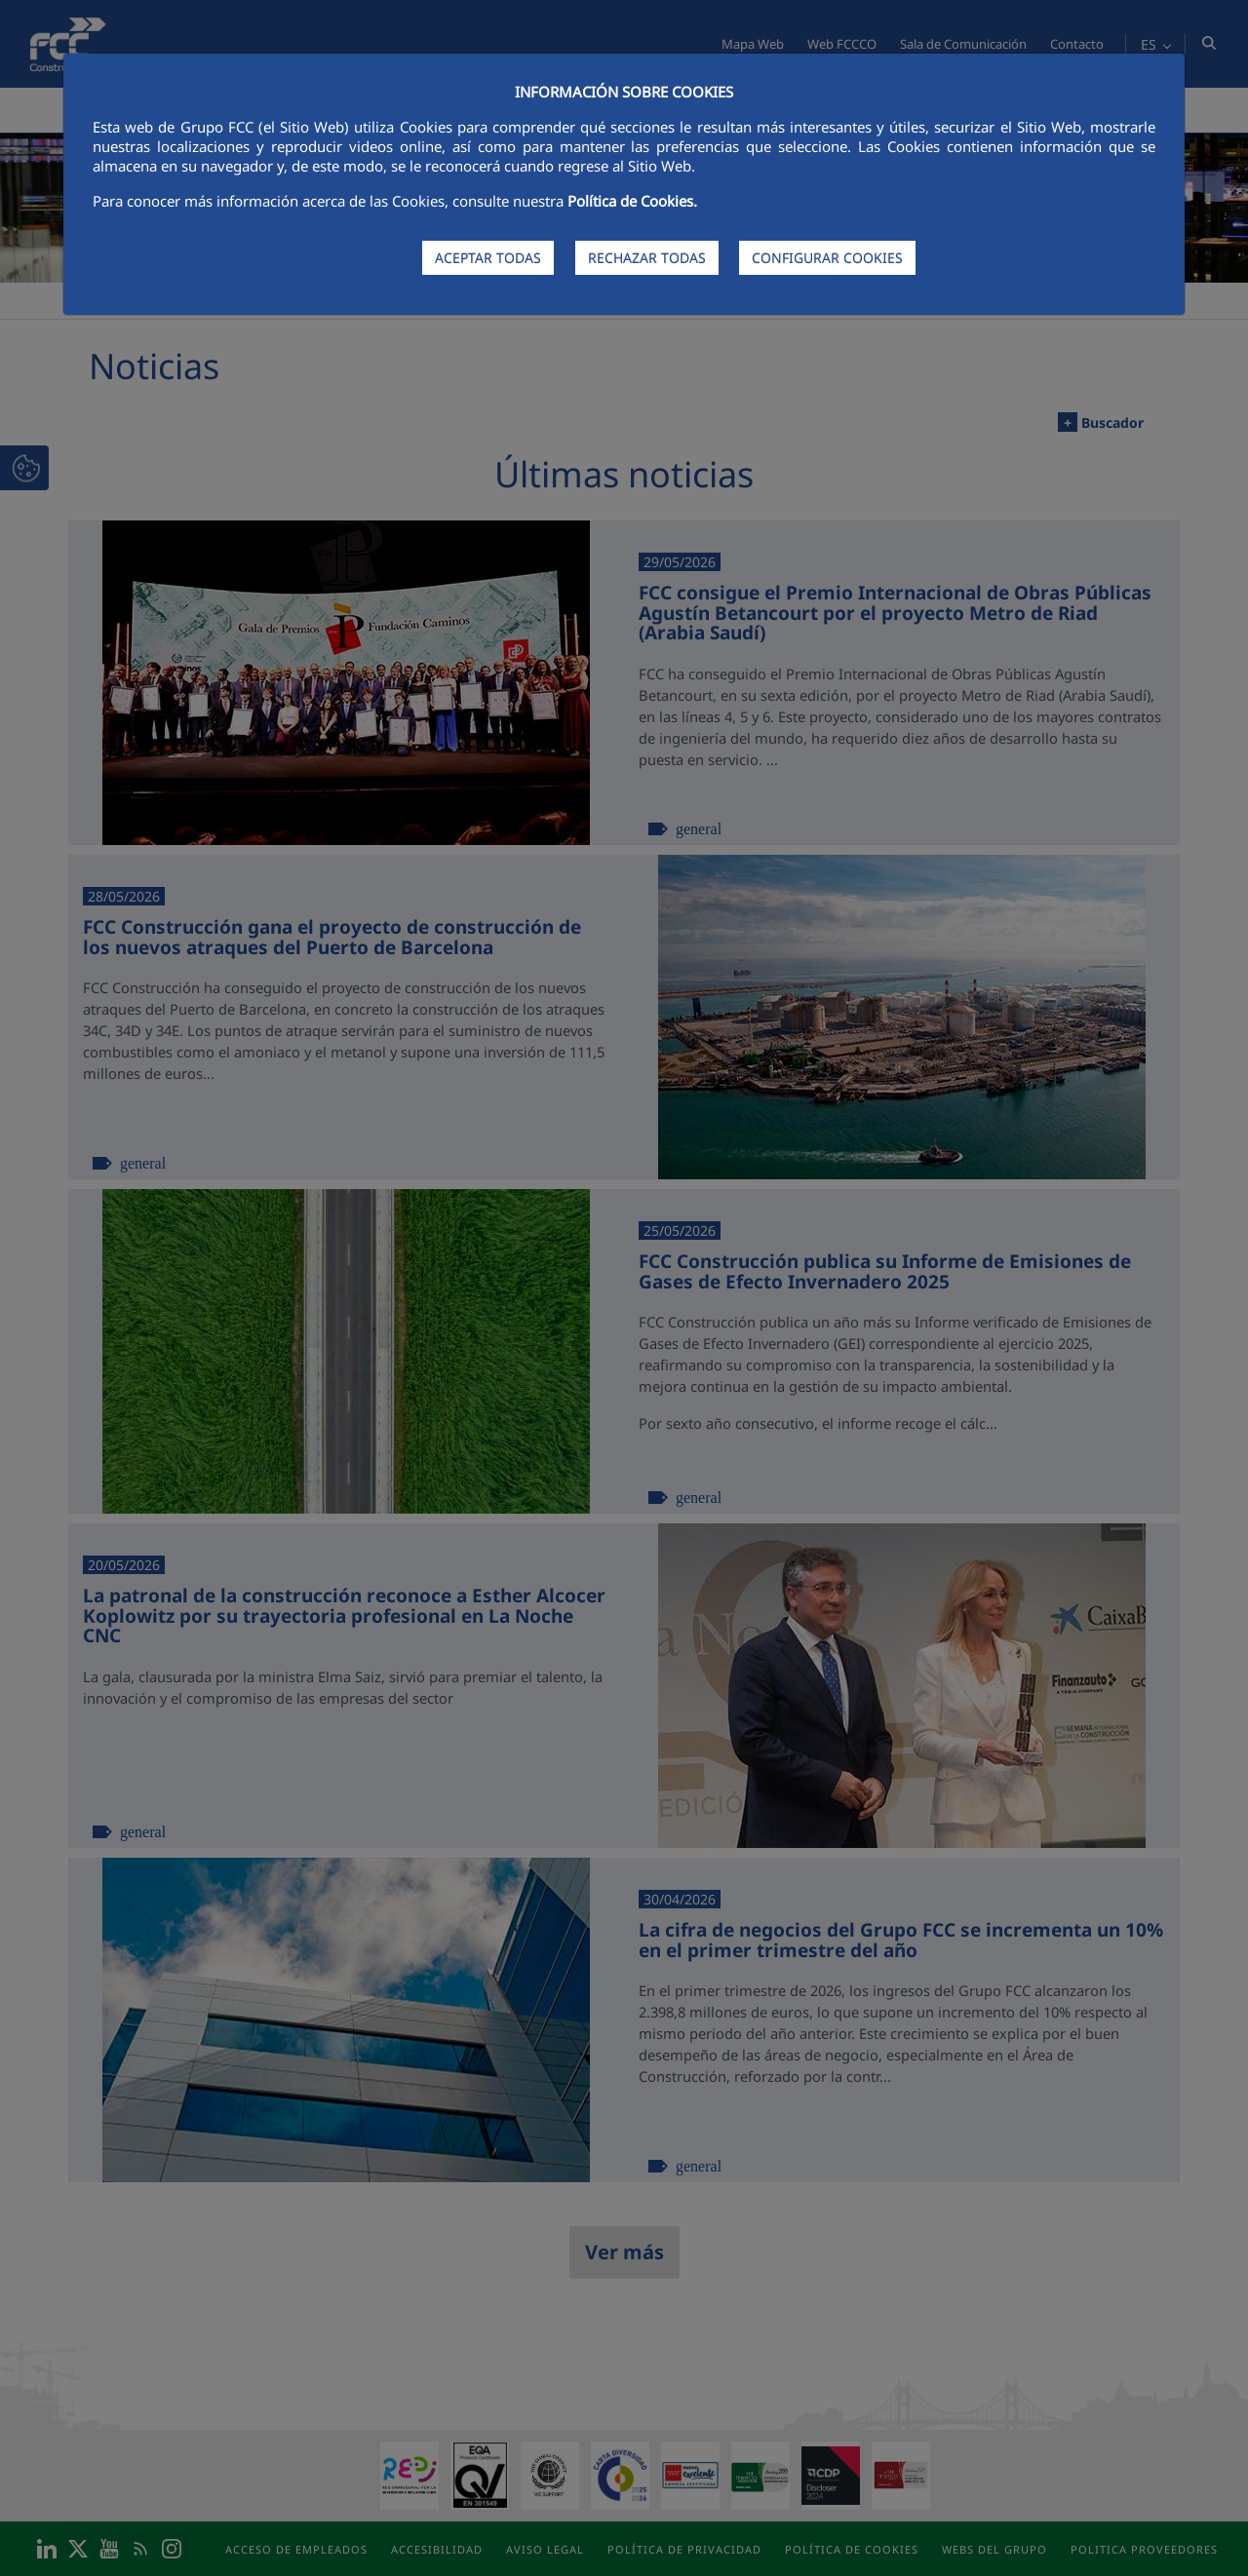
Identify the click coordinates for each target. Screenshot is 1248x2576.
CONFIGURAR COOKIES (827, 258)
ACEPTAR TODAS (488, 258)
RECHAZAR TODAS (647, 258)
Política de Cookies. (632, 201)
